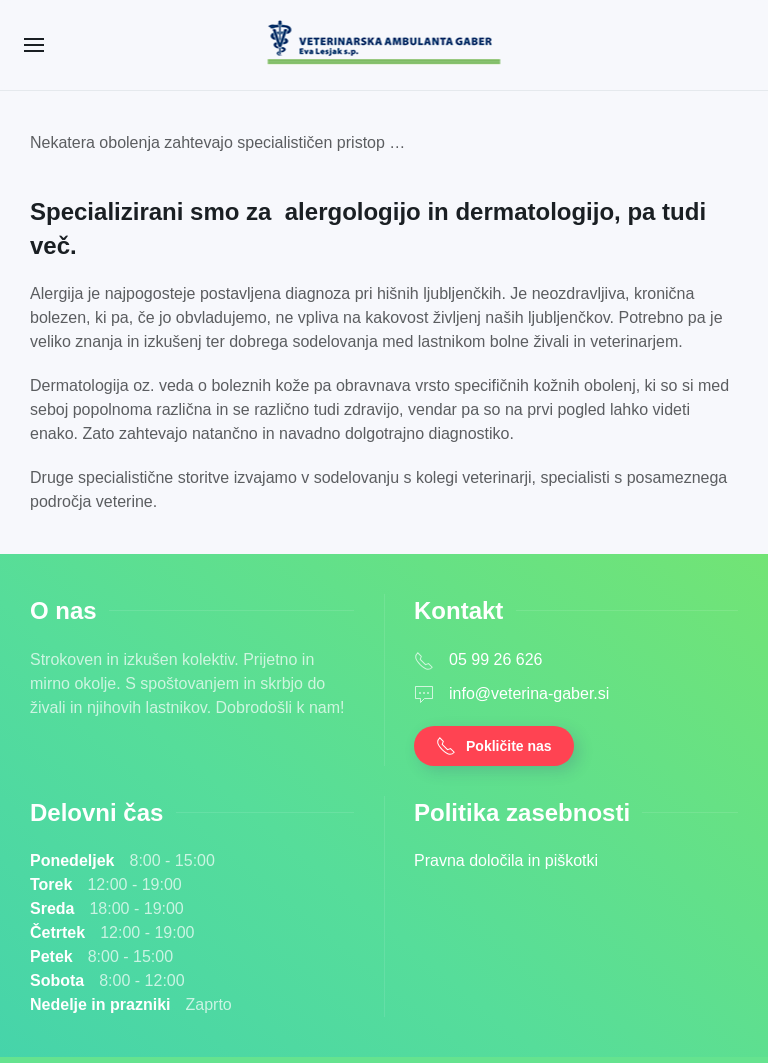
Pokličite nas (494, 746)
